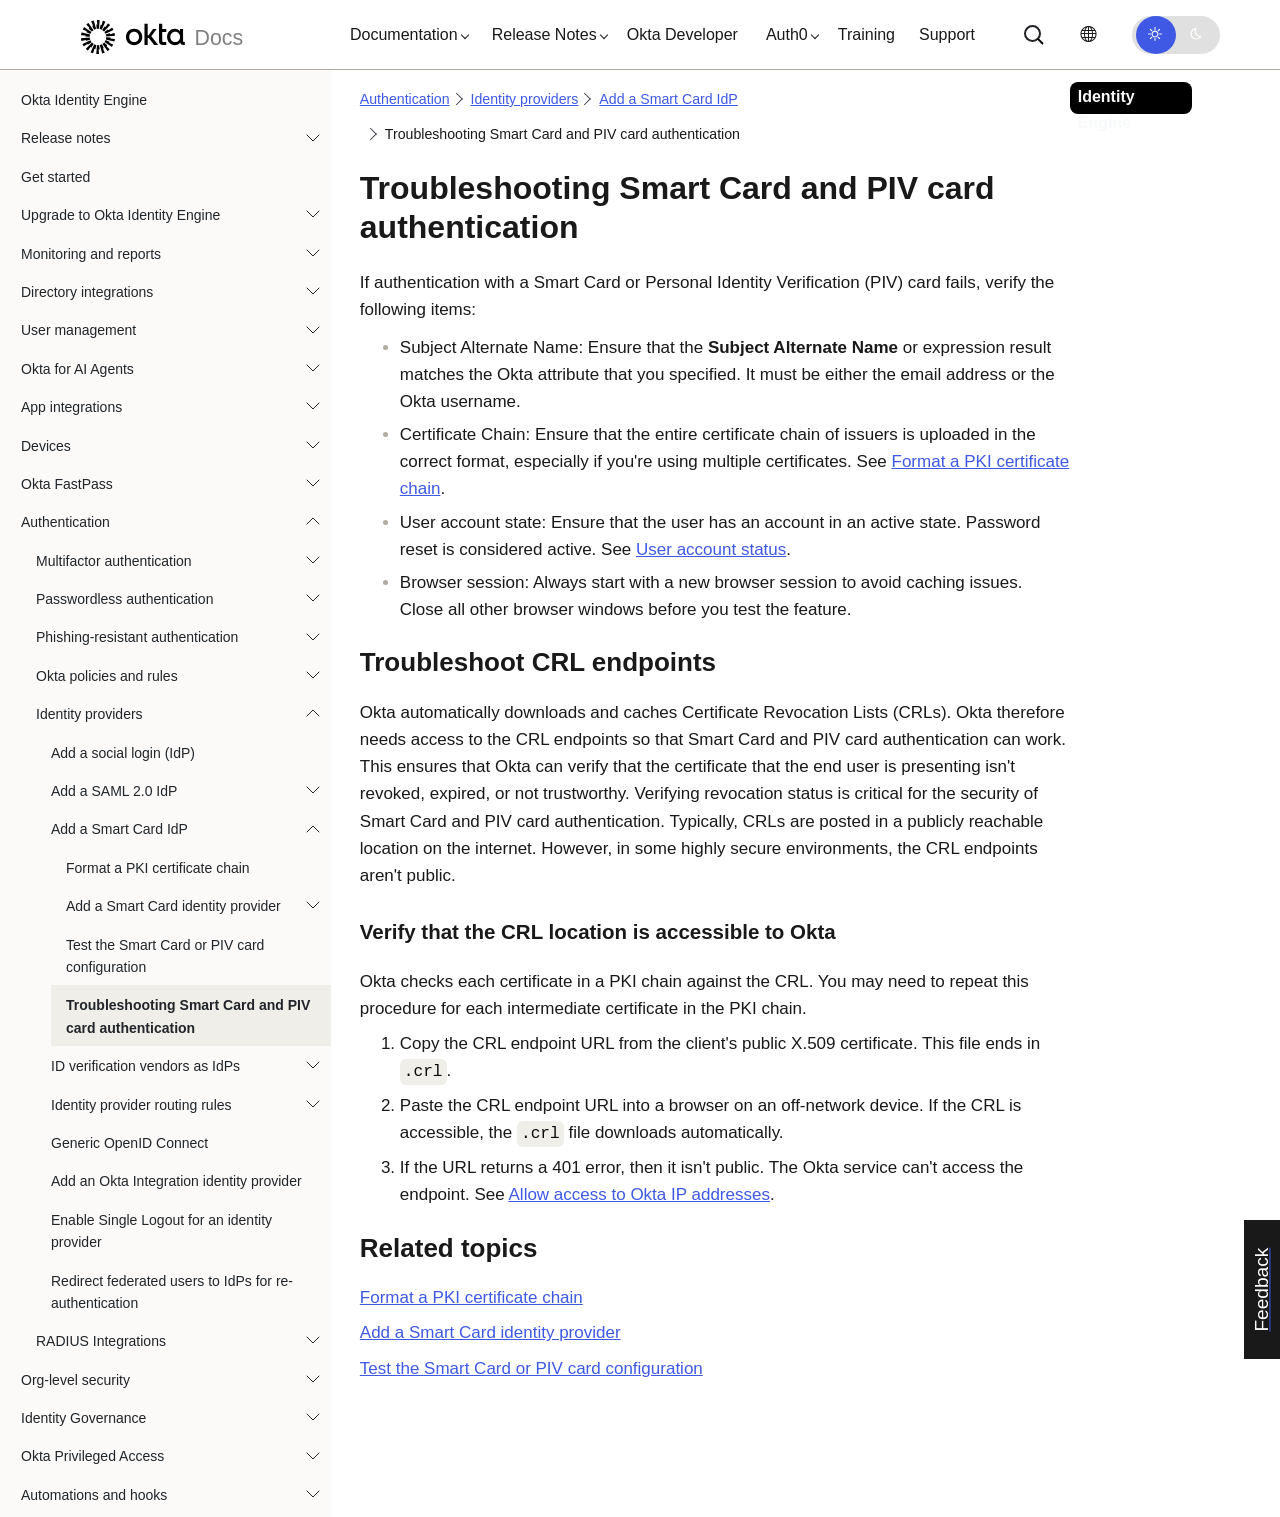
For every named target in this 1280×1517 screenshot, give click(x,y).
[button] (405, 35)
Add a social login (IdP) (123, 670)
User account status (711, 549)
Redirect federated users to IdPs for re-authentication (172, 1209)
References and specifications (114, 1489)
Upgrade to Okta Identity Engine (120, 132)
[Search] (1034, 35)
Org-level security (75, 1297)
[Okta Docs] (159, 34)
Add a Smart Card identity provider (173, 823)
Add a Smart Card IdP (119, 746)
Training (866, 34)
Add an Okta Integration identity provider (176, 1098)
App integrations (71, 324)
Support (947, 34)
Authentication (65, 439)
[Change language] (1088, 34)
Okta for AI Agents (77, 286)
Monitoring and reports (91, 171)
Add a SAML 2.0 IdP (114, 708)
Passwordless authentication (124, 516)
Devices (46, 363)
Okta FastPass (67, 401)
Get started (55, 94)
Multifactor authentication (114, 478)
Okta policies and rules (107, 593)
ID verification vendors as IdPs (145, 983)
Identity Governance (83, 1335)
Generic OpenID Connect (129, 1060)
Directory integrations (87, 209)
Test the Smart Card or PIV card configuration (165, 873)
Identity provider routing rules (141, 1022)
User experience (72, 1450)
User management (78, 247)
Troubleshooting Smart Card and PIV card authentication (188, 933)
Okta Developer (682, 34)
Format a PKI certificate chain (158, 785)
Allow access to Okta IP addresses (639, 1194)
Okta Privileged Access (92, 1373)
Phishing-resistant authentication (137, 554)
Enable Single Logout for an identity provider (161, 1148)
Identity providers (89, 631)
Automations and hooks (94, 1412)
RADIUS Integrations (101, 1258)
